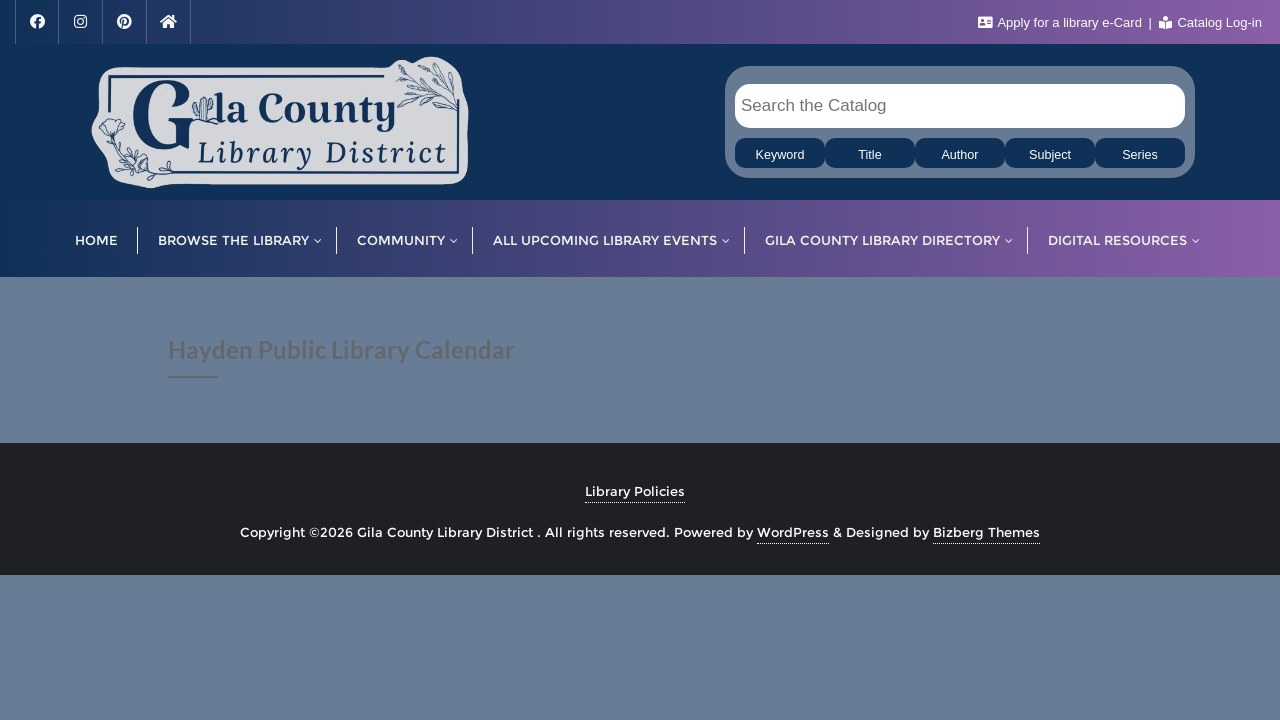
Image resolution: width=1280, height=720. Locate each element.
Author (959, 155)
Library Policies (635, 491)
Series (1140, 155)
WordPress (793, 532)
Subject (1050, 155)
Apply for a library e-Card (1062, 22)
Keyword (780, 155)
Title (869, 155)
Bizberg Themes (986, 532)
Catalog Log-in (1210, 22)
